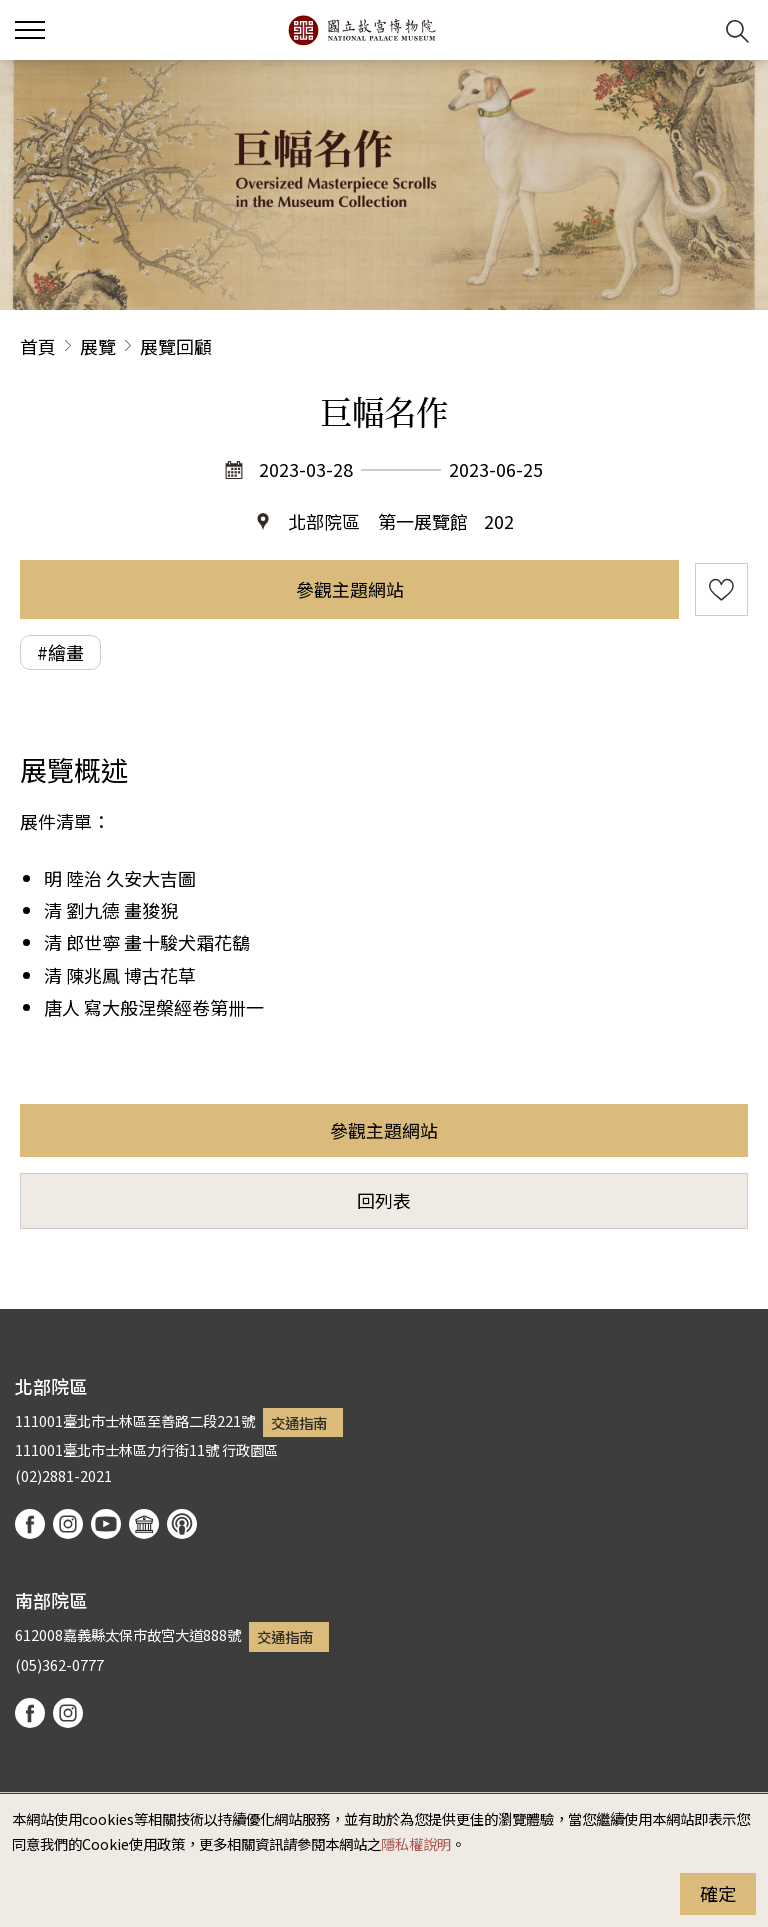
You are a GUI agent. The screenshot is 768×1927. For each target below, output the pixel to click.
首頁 (38, 346)
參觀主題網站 (350, 589)
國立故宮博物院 (361, 30)
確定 (718, 1893)
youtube (106, 1524)
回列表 (384, 1200)
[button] (688, 30)
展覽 (98, 346)
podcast (182, 1524)
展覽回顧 (176, 346)
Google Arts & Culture (144, 1524)
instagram (68, 1524)
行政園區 (250, 1449)
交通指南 (299, 1422)
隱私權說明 (416, 1843)
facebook (30, 1524)
